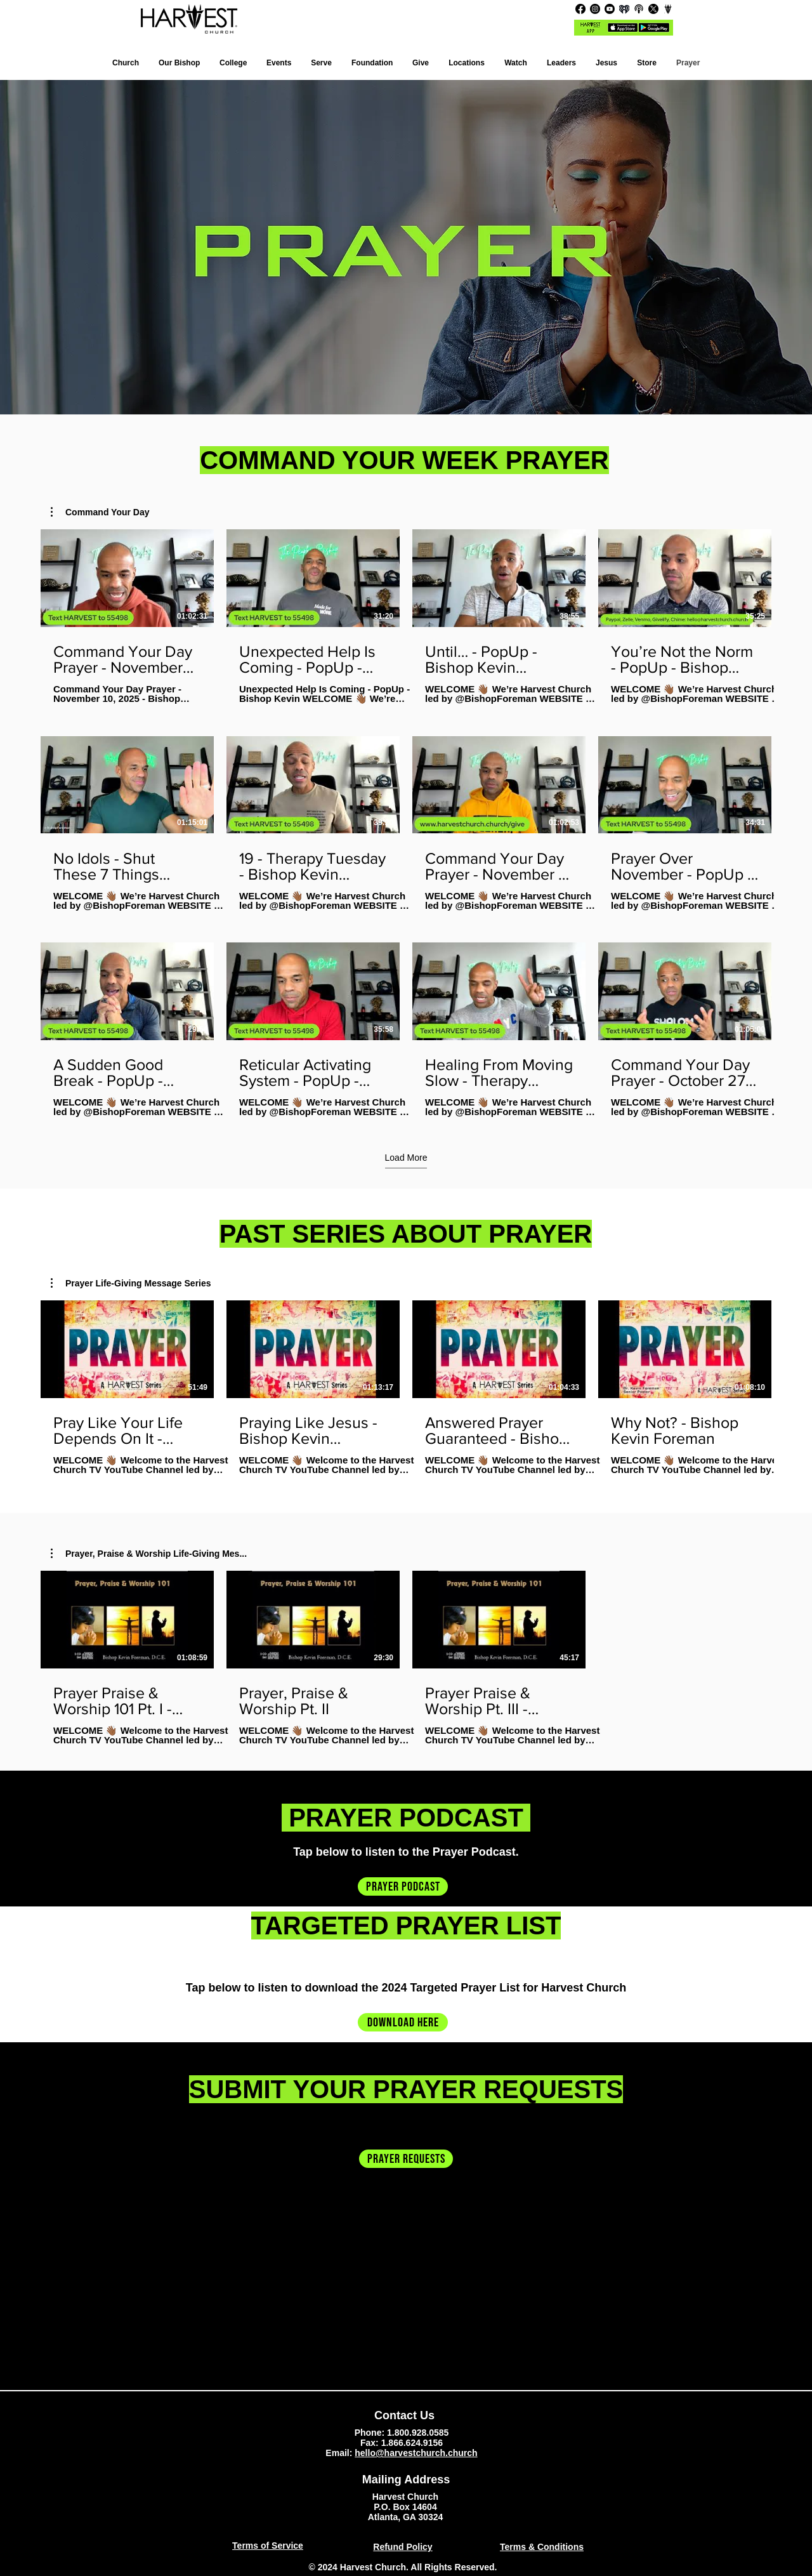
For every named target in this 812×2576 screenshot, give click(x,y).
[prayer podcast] (403, 1886)
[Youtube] (610, 9)
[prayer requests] (406, 2159)
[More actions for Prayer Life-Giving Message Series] (131, 1283)
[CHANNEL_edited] (668, 9)
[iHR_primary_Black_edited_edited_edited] (624, 9)
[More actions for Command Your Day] (100, 512)
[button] (466, 63)
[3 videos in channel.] (406, 1658)
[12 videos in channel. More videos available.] (406, 823)
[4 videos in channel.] (406, 1388)
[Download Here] (403, 2022)
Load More (406, 1158)
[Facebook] (580, 9)
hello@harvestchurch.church (416, 2453)
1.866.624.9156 (412, 2443)
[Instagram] (595, 9)
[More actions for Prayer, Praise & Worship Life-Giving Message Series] (149, 1554)
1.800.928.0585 (418, 2432)
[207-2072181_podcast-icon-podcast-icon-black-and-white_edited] (639, 9)
